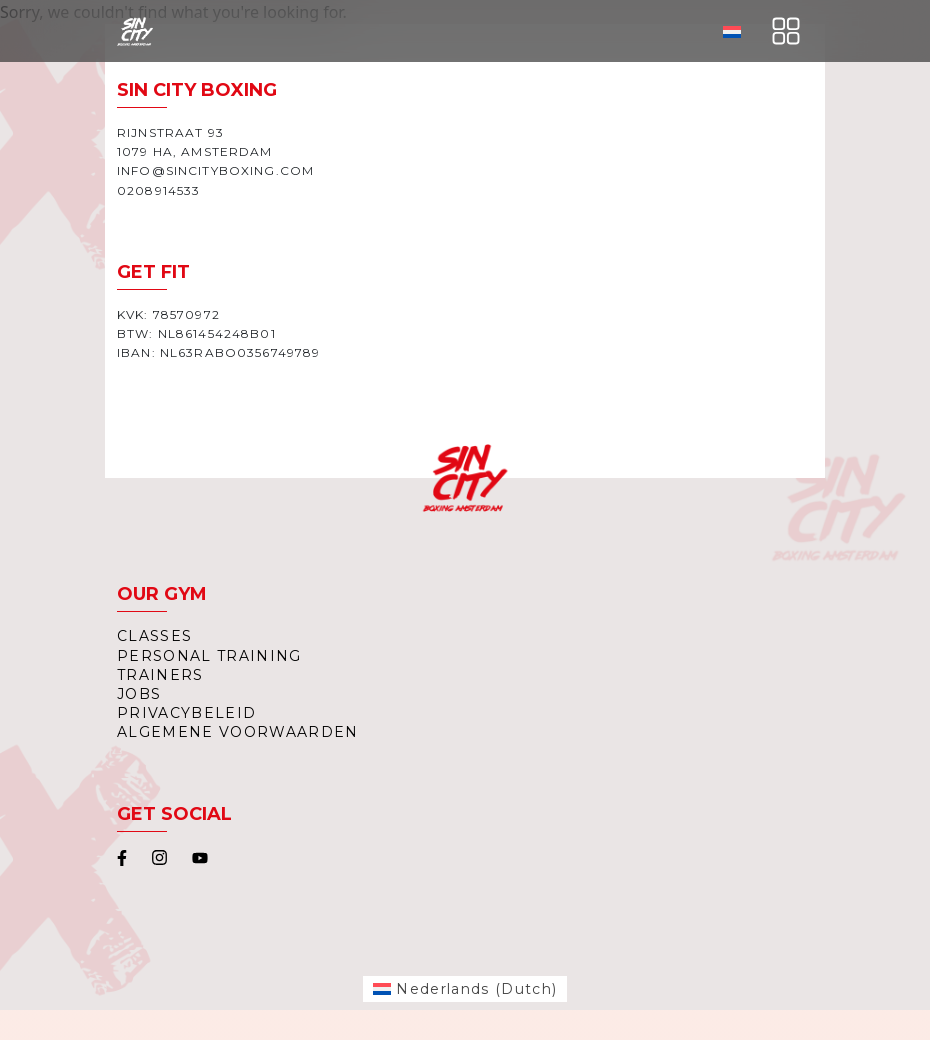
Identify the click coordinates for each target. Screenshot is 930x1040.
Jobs (139, 694)
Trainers (160, 675)
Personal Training (209, 656)
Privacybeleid (186, 713)
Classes (154, 636)
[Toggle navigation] (786, 31)
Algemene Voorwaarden (238, 732)
